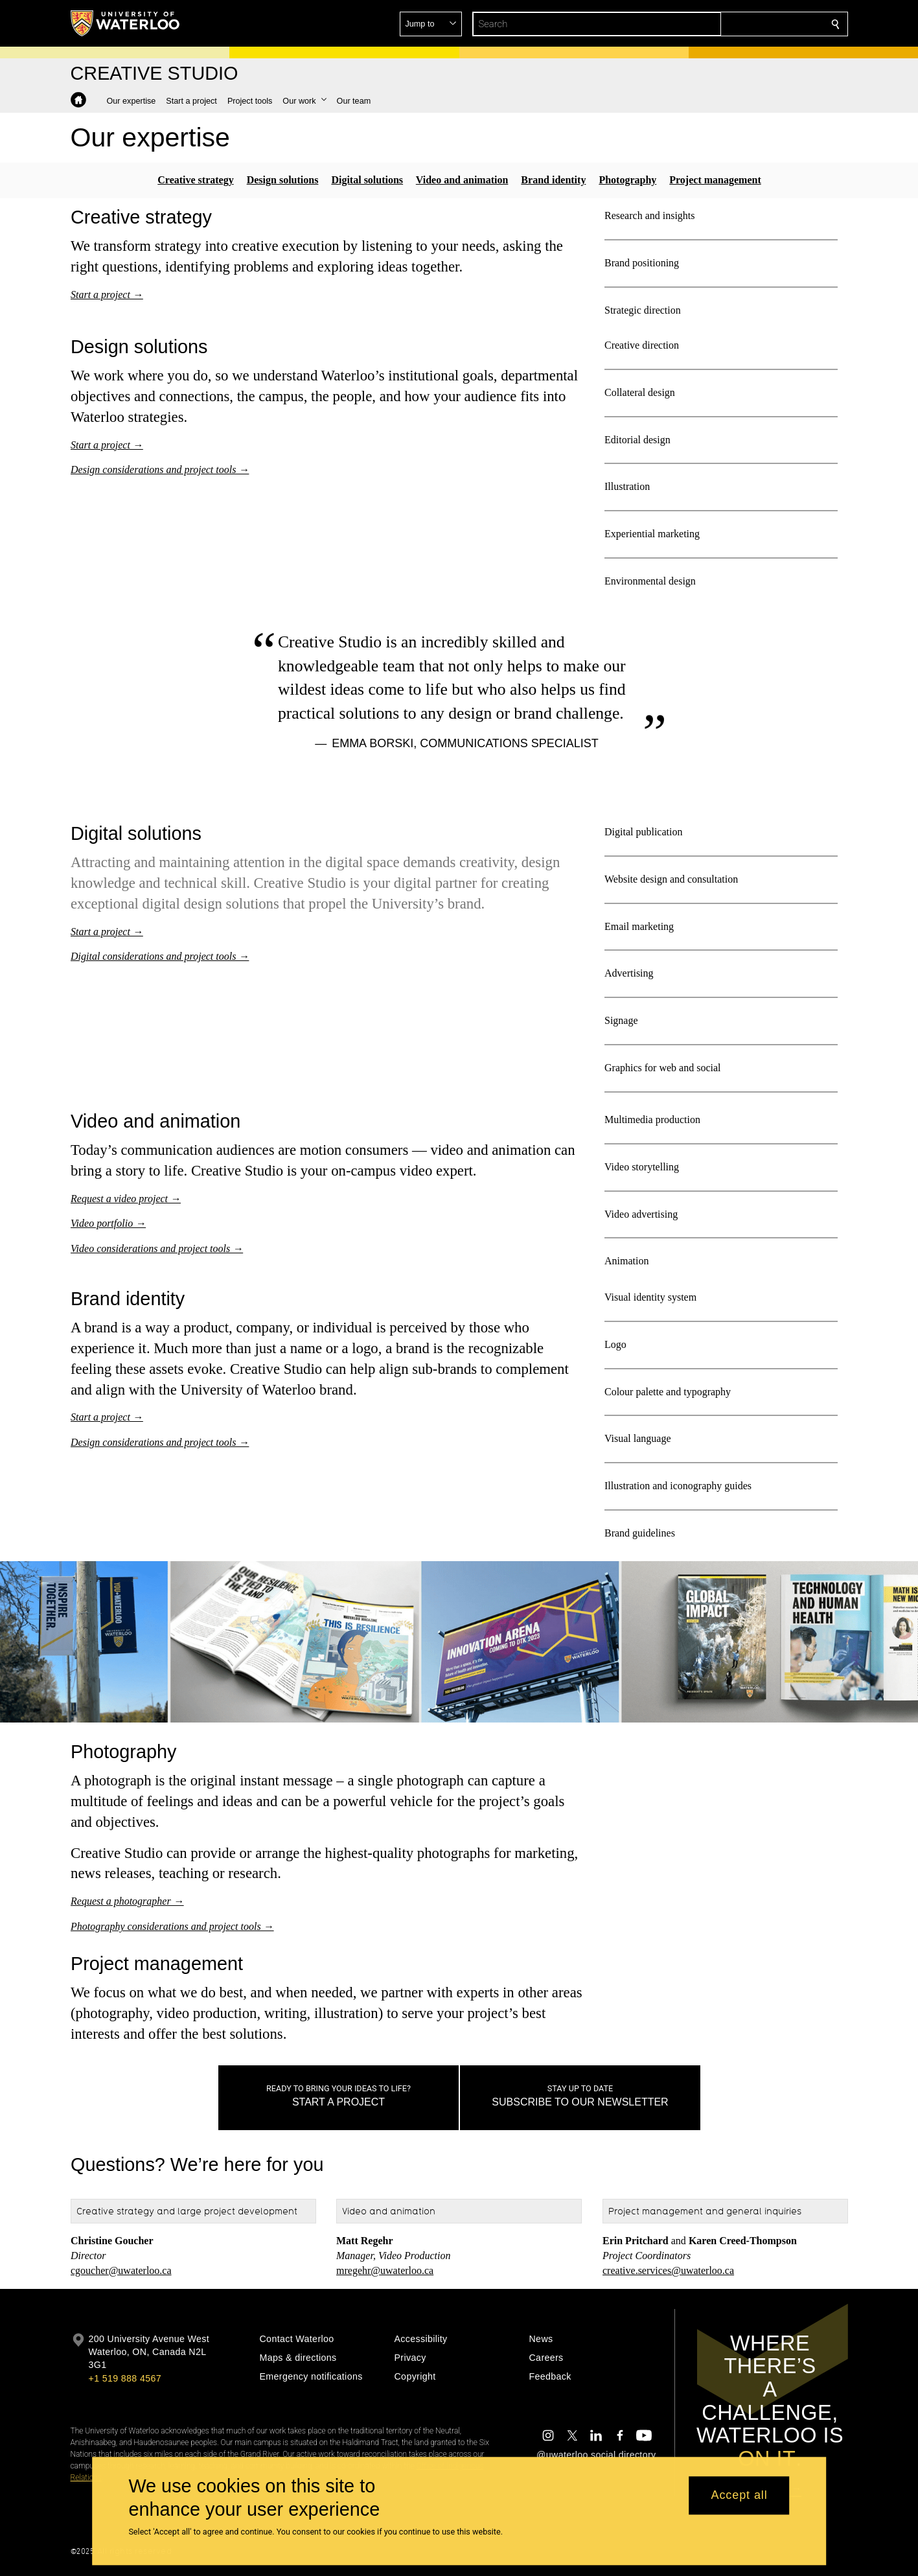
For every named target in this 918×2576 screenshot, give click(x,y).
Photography (627, 179)
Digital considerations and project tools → (160, 956)
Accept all (739, 2495)
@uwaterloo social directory (596, 2455)
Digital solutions (367, 179)
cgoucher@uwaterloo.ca (121, 2270)
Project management (715, 179)
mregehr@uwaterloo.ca (384, 2270)
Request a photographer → (127, 1901)
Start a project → (107, 293)
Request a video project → (126, 1198)
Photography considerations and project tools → (172, 1926)
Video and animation (461, 179)
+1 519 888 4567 (125, 2378)
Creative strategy (195, 179)
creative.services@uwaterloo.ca (668, 2270)
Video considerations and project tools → (157, 1249)
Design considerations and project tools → (160, 469)
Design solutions (282, 179)
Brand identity (553, 179)
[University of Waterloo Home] (126, 23)
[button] (741, 24)
